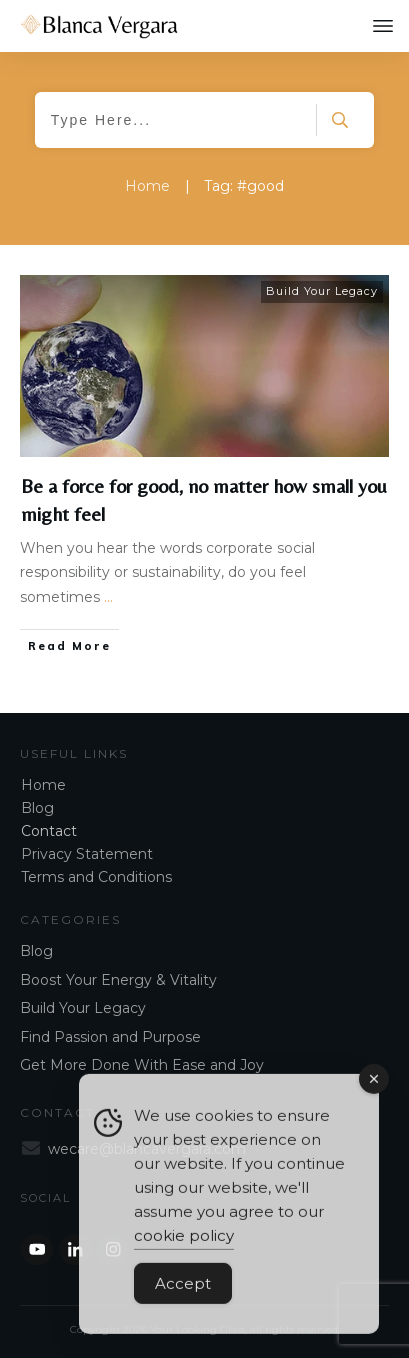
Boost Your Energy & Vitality (118, 980)
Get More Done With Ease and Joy (142, 1065)
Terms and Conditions (96, 877)
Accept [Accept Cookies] (183, 1295)
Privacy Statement (87, 854)
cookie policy (184, 1247)
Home (43, 785)
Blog (37, 808)
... (108, 597)
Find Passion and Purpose (110, 1037)
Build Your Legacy (322, 291)
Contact (49, 831)
